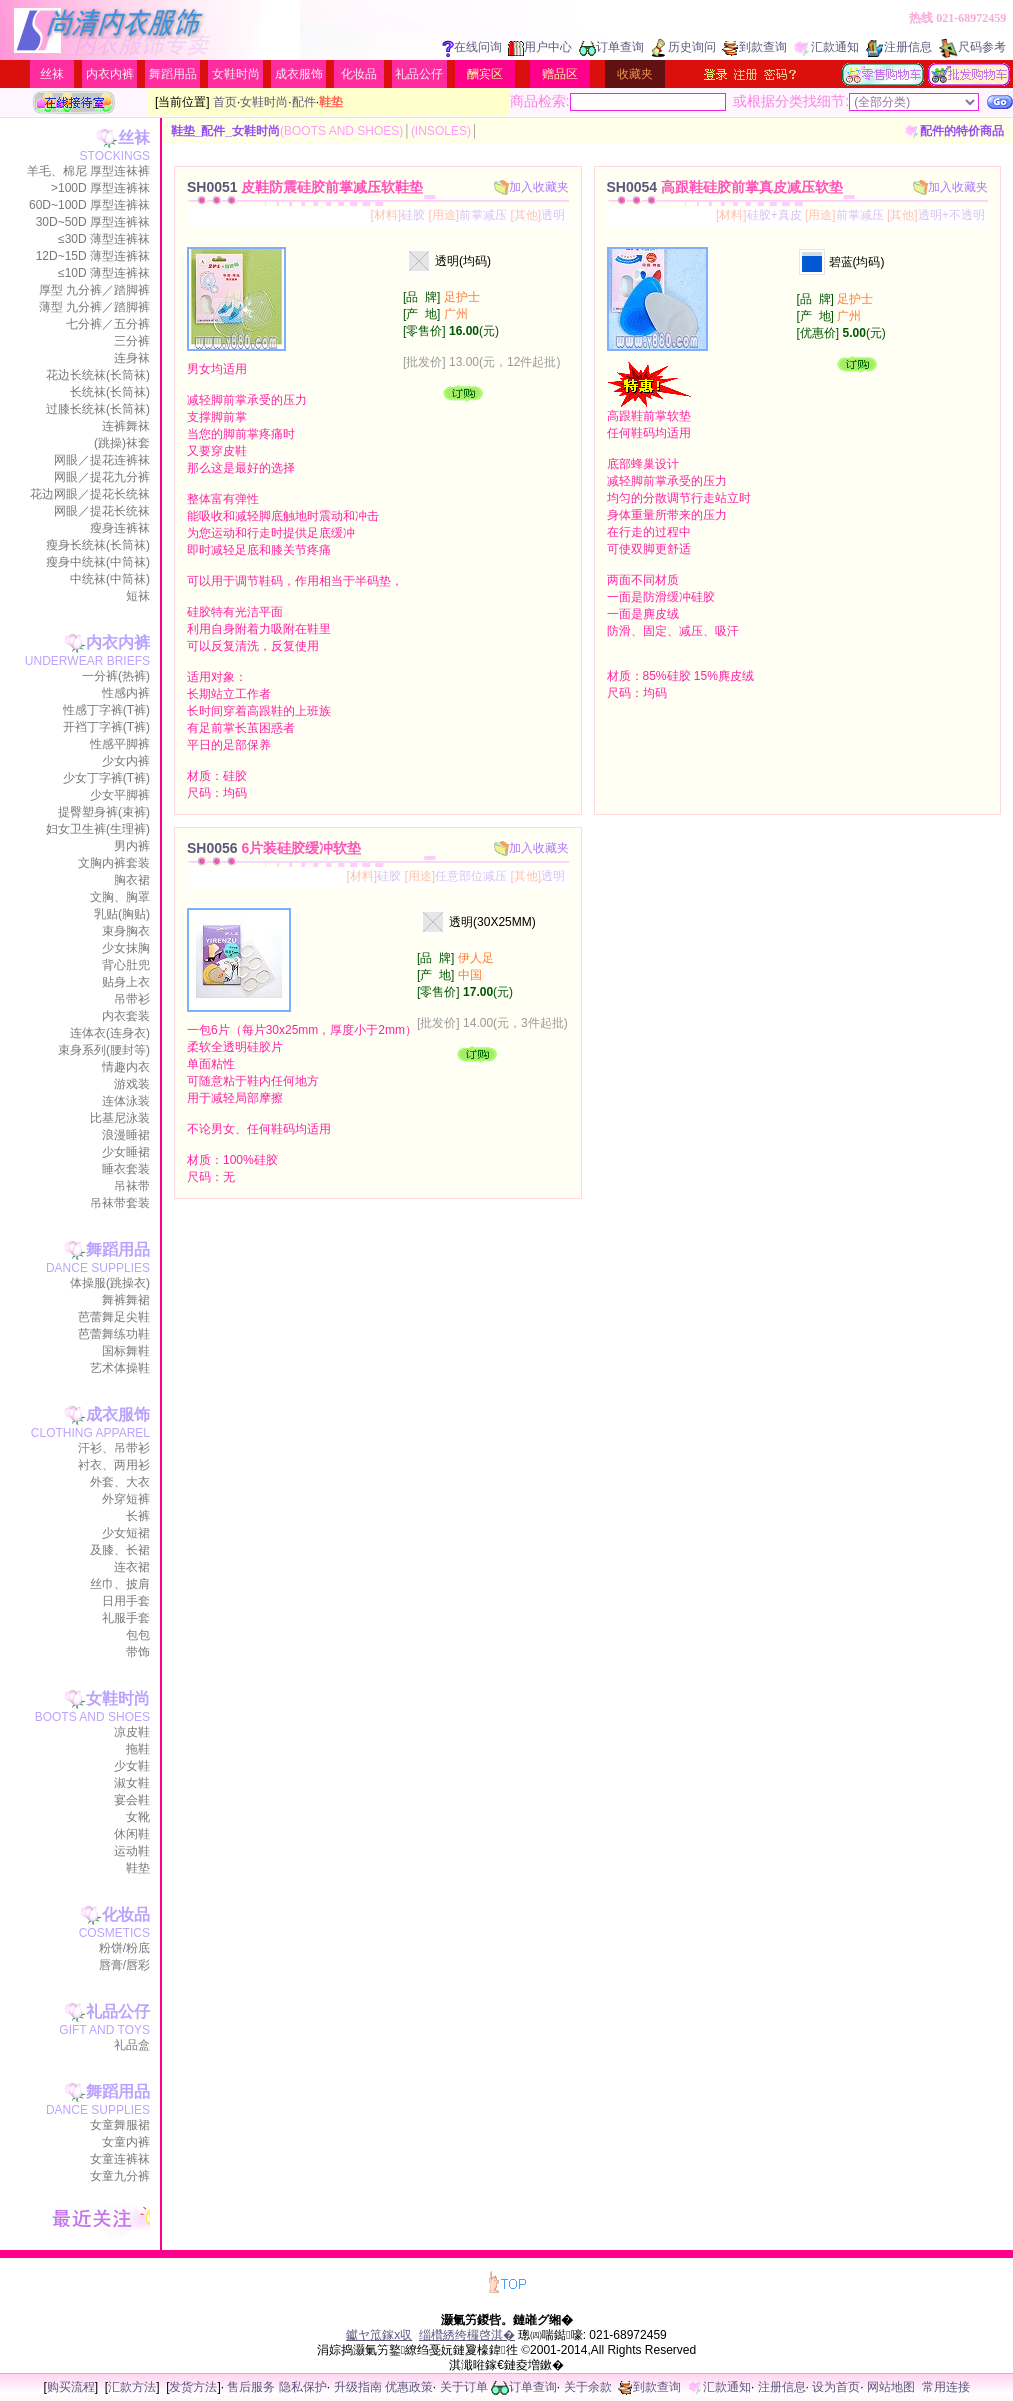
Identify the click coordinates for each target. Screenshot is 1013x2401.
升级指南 (358, 2387)
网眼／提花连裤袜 (102, 460)
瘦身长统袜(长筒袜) (98, 545)
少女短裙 (126, 1533)
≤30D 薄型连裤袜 (104, 239)
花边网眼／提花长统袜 (90, 494)
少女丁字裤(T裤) (106, 778)
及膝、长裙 (120, 1550)
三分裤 (132, 341)
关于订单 (464, 2387)
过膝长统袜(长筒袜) (98, 409)
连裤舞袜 (126, 426)
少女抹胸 (126, 948)
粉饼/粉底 (124, 1948)
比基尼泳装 (120, 1118)
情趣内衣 (126, 1067)
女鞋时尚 (236, 74)
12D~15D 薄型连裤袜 (93, 256)
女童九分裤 (120, 2176)
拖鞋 (138, 1749)
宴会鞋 (132, 1800)
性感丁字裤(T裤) (106, 710)
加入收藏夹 (531, 187)
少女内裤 (126, 761)
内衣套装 (126, 1016)
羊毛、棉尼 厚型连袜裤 (88, 171)
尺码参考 (972, 47)
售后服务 (251, 2387)
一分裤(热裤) (116, 676)
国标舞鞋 (126, 1351)
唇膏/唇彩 (124, 1965)
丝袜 (52, 74)
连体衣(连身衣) (110, 1033)
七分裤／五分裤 (108, 324)
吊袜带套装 (120, 1203)
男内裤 (132, 846)
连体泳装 (126, 1101)
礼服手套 (126, 1618)
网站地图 (891, 2387)
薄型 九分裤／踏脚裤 (94, 307)
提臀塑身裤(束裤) (104, 812)
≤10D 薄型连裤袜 (104, 273)
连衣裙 (132, 1567)
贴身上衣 (126, 982)
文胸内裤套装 (114, 863)
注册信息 (899, 47)
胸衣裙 (132, 880)
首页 (225, 102)
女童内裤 (126, 2142)
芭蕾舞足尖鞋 (114, 1317)
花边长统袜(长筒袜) (98, 375)
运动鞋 (132, 1851)
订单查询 (611, 47)
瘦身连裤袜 (120, 528)
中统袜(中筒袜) (110, 579)
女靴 (138, 1817)
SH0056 (274, 848)
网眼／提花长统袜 (102, 511)
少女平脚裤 (120, 795)
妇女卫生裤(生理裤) (98, 829)
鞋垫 (138, 1868)
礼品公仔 (419, 74)
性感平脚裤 (120, 744)
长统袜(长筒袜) (110, 392)
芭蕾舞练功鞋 (114, 1334)
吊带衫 (132, 999)
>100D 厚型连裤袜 (100, 188)
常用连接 (946, 2387)
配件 (304, 102)
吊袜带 (132, 1186)
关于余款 (588, 2387)
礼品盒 (132, 2045)
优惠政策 (409, 2387)
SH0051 (305, 187)
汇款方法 (132, 2387)
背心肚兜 (126, 965)
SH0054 (725, 187)
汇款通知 (826, 47)
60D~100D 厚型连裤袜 (89, 205)
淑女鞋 (132, 1783)
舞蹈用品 (173, 74)
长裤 (138, 1516)
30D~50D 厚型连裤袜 (93, 222)
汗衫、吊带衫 (114, 1448)
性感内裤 (126, 693)
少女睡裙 (126, 1152)
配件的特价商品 (954, 131)
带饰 (138, 1652)
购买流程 (71, 2387)
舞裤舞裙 (126, 1300)
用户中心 (540, 47)
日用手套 (126, 1601)
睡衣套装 (126, 1169)
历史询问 (683, 47)
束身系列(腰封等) (104, 1050)
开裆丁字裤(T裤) (106, 727)
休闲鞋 (132, 1834)
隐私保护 (303, 2387)
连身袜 (132, 358)
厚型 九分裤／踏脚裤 (94, 290)
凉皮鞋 (132, 1732)
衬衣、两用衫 (114, 1465)
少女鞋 (132, 1766)
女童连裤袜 (120, 2159)
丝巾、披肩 (120, 1584)
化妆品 (359, 74)
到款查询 (754, 47)
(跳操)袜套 (122, 443)
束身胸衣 (126, 931)
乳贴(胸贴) (122, 914)
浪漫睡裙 (126, 1135)
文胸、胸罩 (120, 897)
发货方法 (193, 2387)
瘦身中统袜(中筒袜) (98, 562)
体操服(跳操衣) (110, 1283)
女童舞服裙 (120, 2125)
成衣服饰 (299, 74)
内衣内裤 (110, 74)
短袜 (138, 596)
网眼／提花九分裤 (102, 477)
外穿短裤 (126, 1499)
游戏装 (132, 1084)
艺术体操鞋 (120, 1368)
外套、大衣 (120, 1482)
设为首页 (836, 2387)
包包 (138, 1635)
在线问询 (472, 47)
